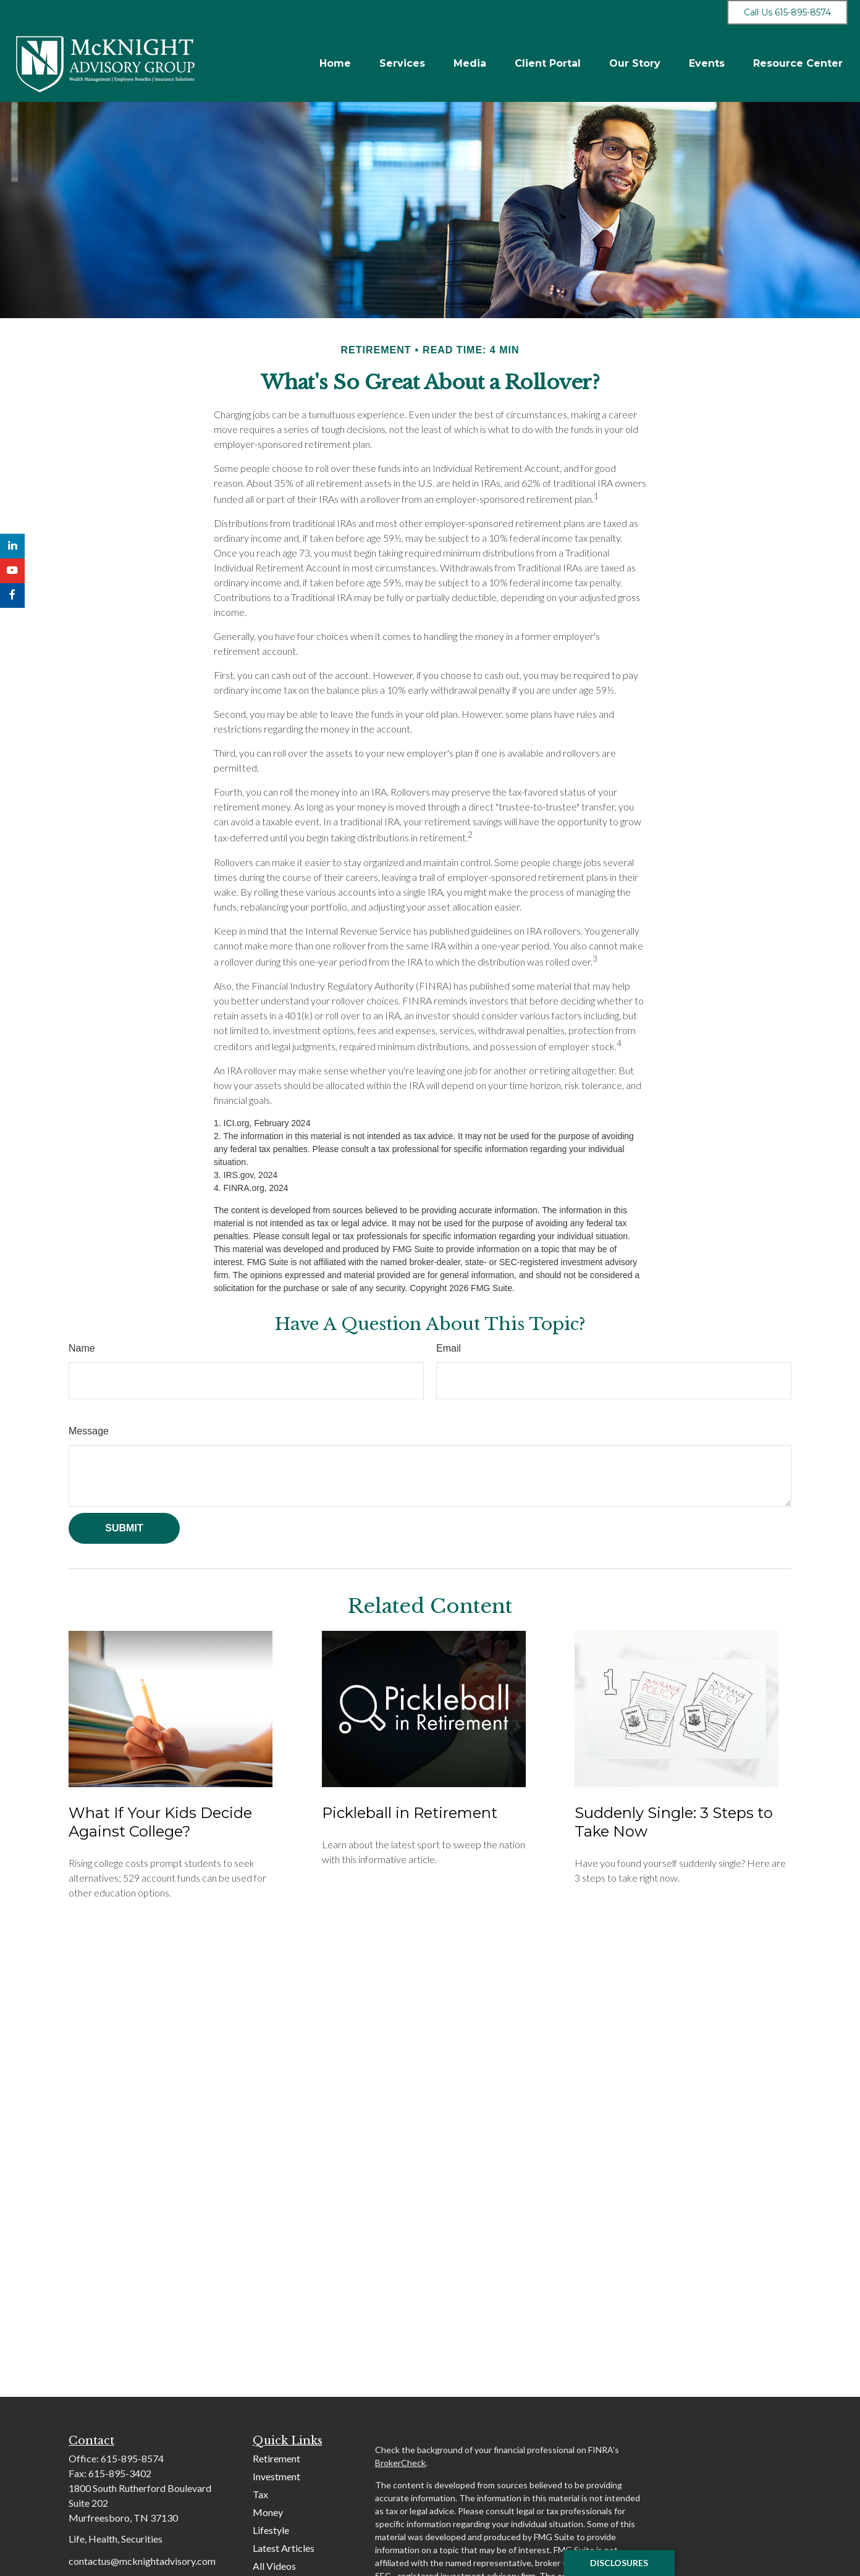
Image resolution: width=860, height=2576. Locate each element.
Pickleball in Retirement (409, 1813)
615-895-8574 (132, 2458)
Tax (260, 2494)
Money (268, 2512)
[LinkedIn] (12, 546)
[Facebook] (12, 595)
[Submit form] (124, 1528)
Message (89, 1431)
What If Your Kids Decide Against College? (160, 1822)
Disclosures (619, 2562)
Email (448, 1348)
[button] (335, 63)
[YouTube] (12, 570)
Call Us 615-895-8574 (787, 12)
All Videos (274, 2566)
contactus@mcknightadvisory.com (142, 2561)
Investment (276, 2476)
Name (82, 1348)
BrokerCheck (400, 2462)
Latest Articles (283, 2548)
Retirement (276, 2458)
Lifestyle (271, 2530)
